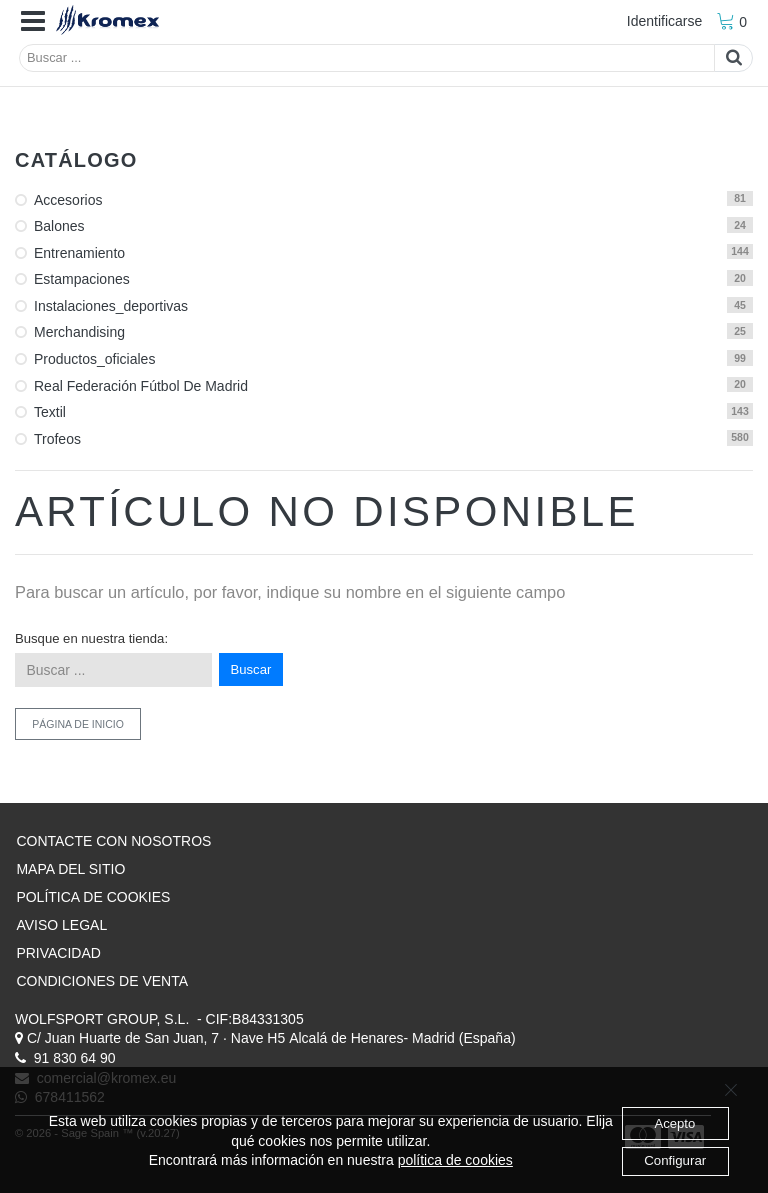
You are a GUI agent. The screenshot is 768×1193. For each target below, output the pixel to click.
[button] (33, 22)
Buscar (251, 669)
